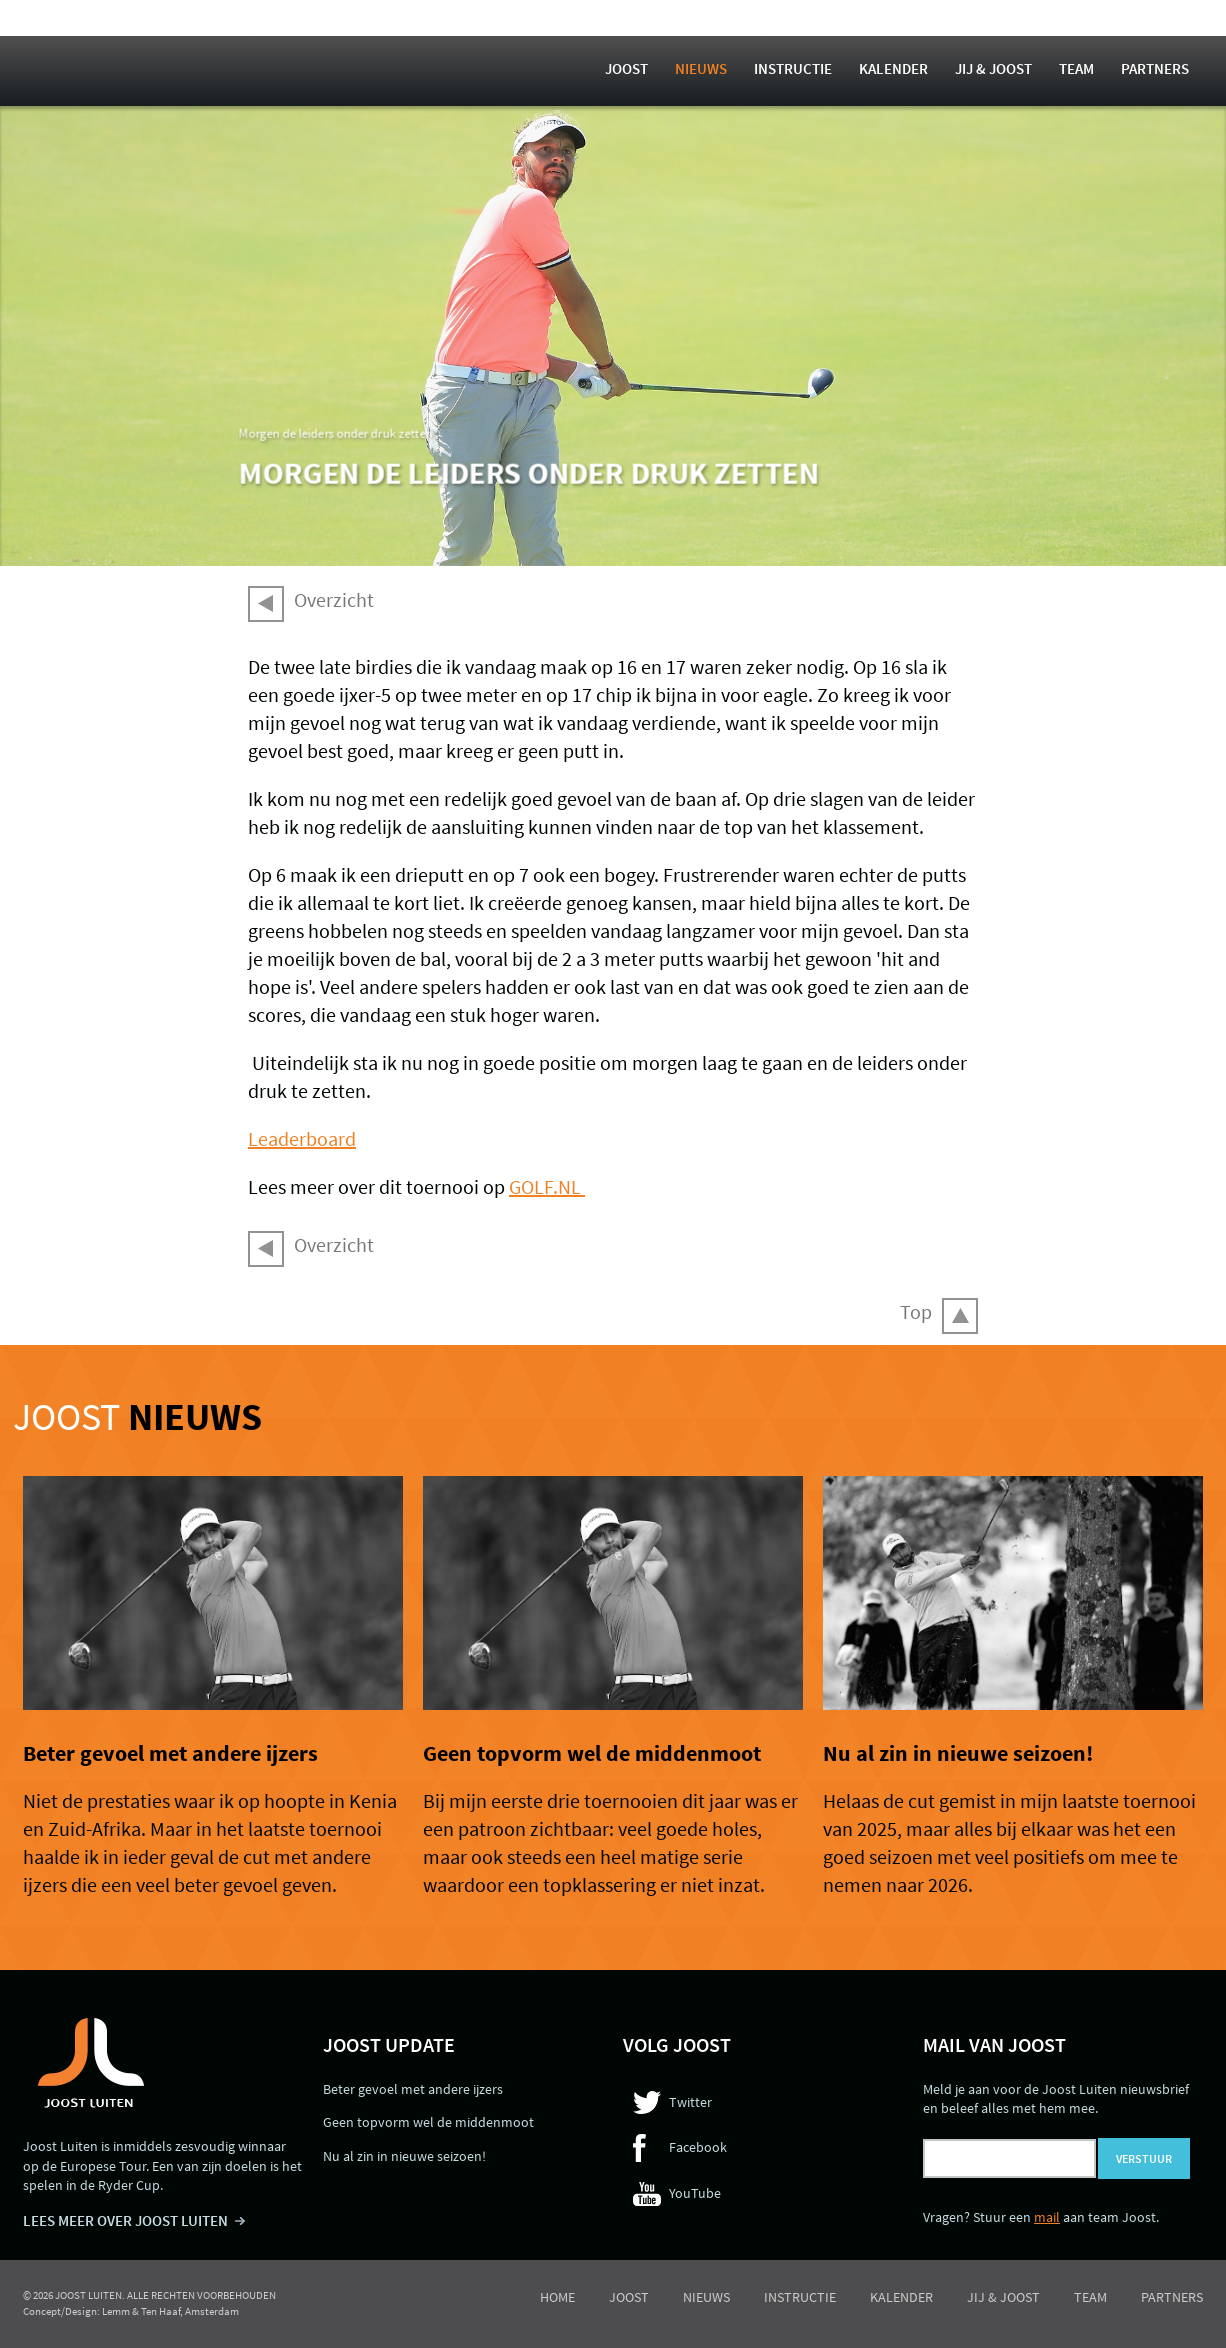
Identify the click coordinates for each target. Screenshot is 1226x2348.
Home (557, 2297)
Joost (626, 68)
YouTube (695, 2193)
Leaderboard (302, 1138)
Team (1076, 68)
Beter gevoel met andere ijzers (170, 1753)
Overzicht (334, 599)
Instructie (793, 68)
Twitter (690, 2102)
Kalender (893, 68)
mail (1047, 2217)
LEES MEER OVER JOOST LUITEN (125, 2220)
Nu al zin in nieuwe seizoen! (958, 1753)
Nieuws (701, 68)
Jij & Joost (993, 68)
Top (916, 1311)
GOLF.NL (547, 1186)
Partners (1155, 68)
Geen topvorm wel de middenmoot (592, 1753)
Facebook (698, 2147)
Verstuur (1144, 2158)
